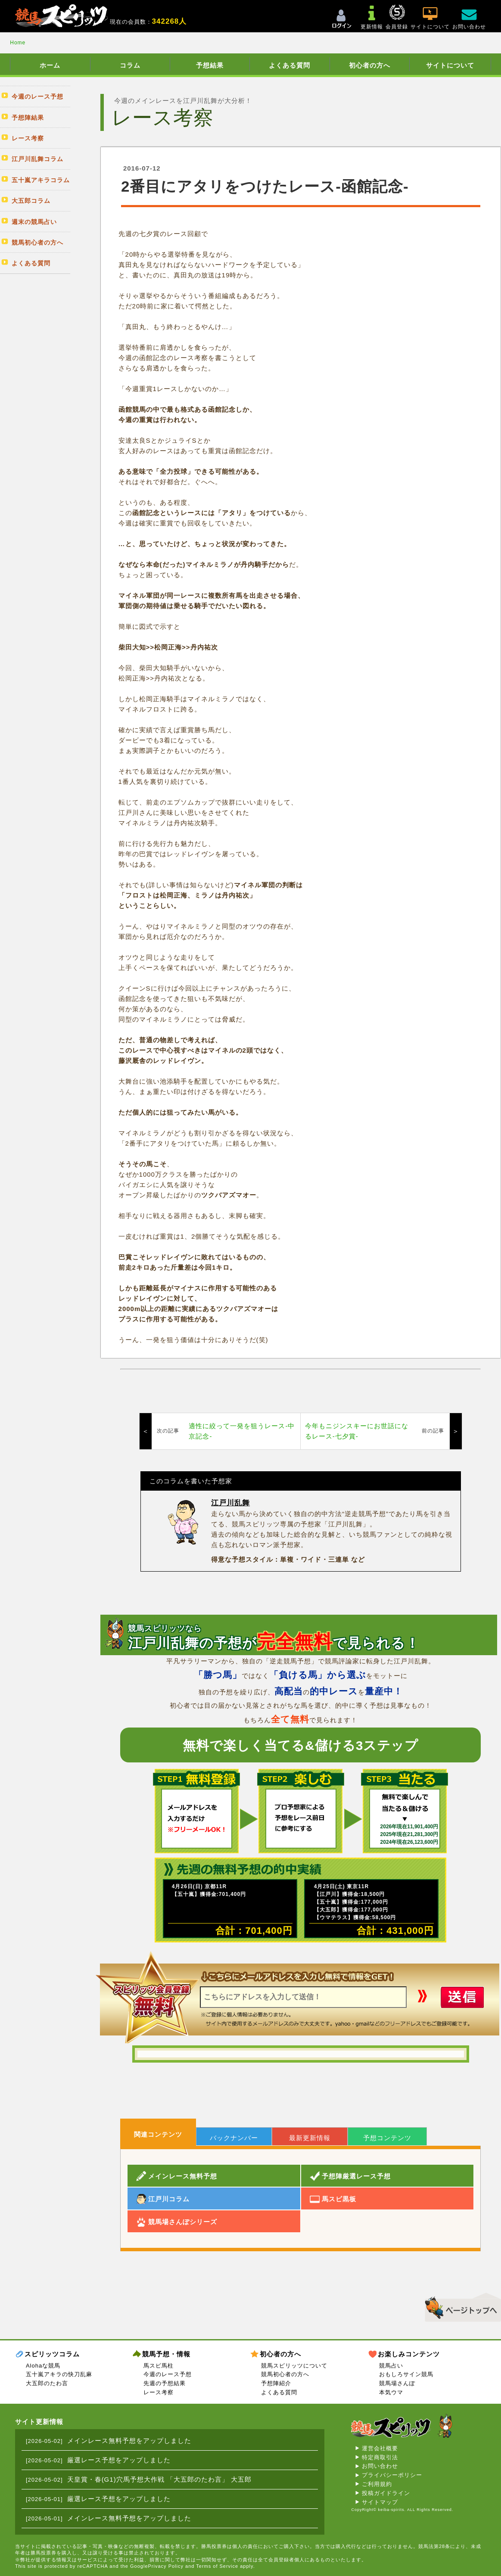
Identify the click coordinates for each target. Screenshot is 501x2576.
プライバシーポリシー (392, 2475)
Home (17, 43)
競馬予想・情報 (166, 2354)
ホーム (50, 65)
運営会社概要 (380, 2448)
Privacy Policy (166, 2566)
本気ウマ (391, 2392)
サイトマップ (380, 2502)
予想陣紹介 (276, 2383)
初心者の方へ (369, 65)
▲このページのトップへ (460, 2306)
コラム (130, 65)
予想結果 (210, 65)
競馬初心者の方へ (285, 2374)
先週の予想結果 (164, 2383)
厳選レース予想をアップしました (119, 2460)
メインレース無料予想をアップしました (129, 2440)
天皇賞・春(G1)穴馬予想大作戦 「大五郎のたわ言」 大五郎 (159, 2479)
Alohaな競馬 (43, 2365)
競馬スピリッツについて (294, 2365)
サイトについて (450, 65)
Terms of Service (217, 2566)
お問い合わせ (380, 2466)
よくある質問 (289, 65)
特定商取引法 (380, 2457)
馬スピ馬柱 (158, 2365)
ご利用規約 (377, 2484)
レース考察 (158, 2392)
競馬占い (391, 2365)
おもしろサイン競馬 (406, 2374)
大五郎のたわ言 (47, 2383)
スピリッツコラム (52, 2354)
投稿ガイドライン (386, 2493)
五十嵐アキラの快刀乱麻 (59, 2374)
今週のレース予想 (167, 2374)
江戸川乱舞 (230, 1503)
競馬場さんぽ (397, 2383)
